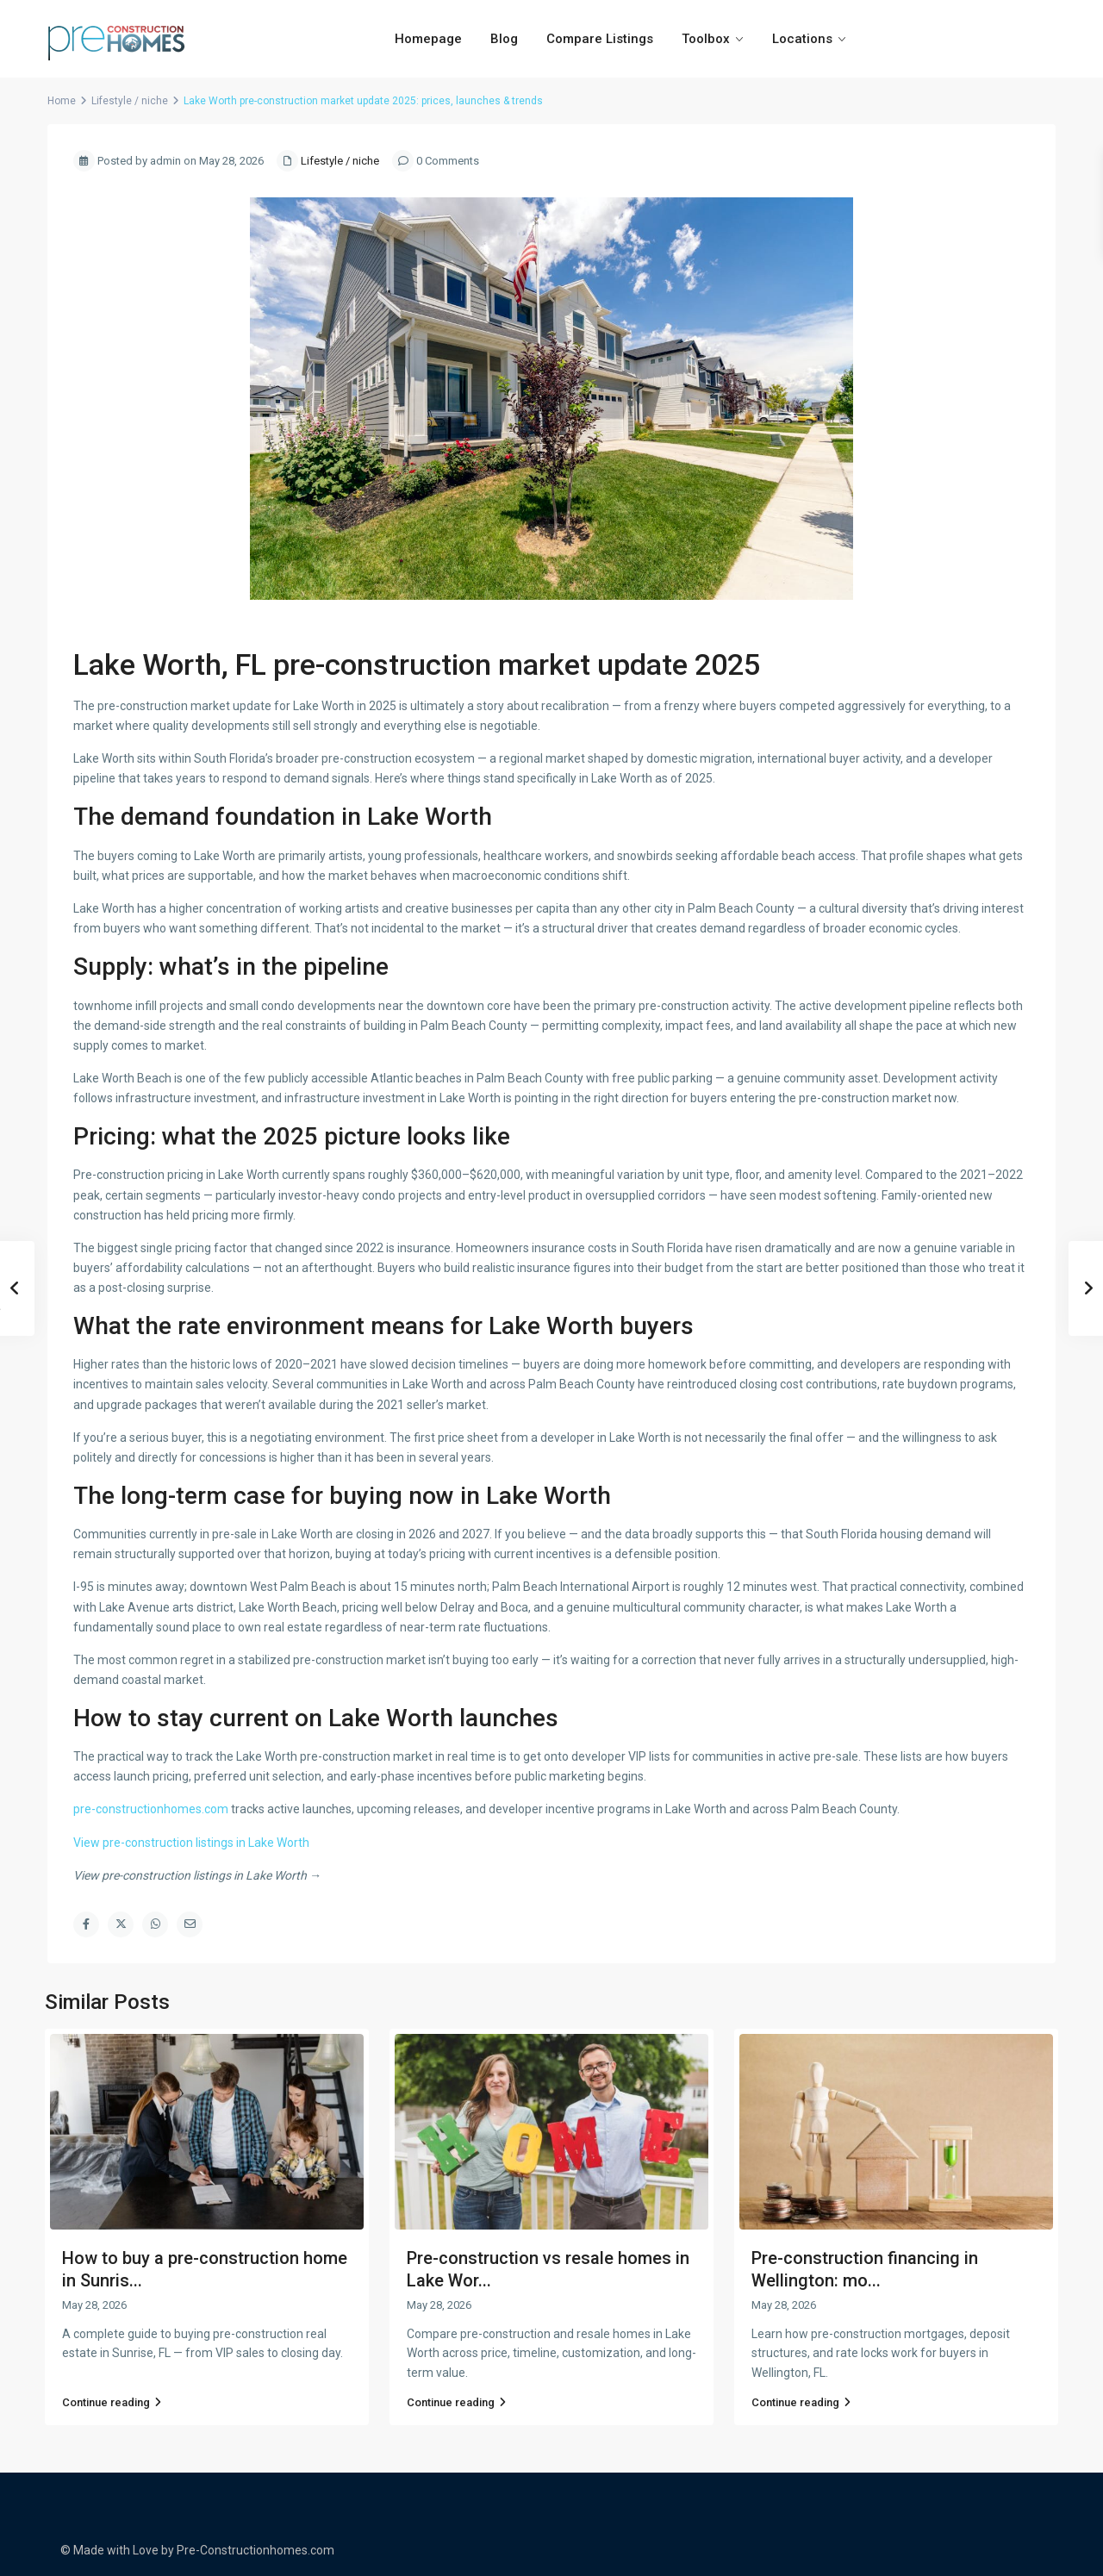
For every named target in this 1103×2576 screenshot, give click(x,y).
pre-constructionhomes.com (150, 1809)
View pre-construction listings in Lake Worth (191, 1842)
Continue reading (111, 2402)
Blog (504, 39)
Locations (802, 39)
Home (61, 101)
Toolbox (706, 39)
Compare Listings (599, 39)
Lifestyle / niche (129, 101)
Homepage (428, 39)
